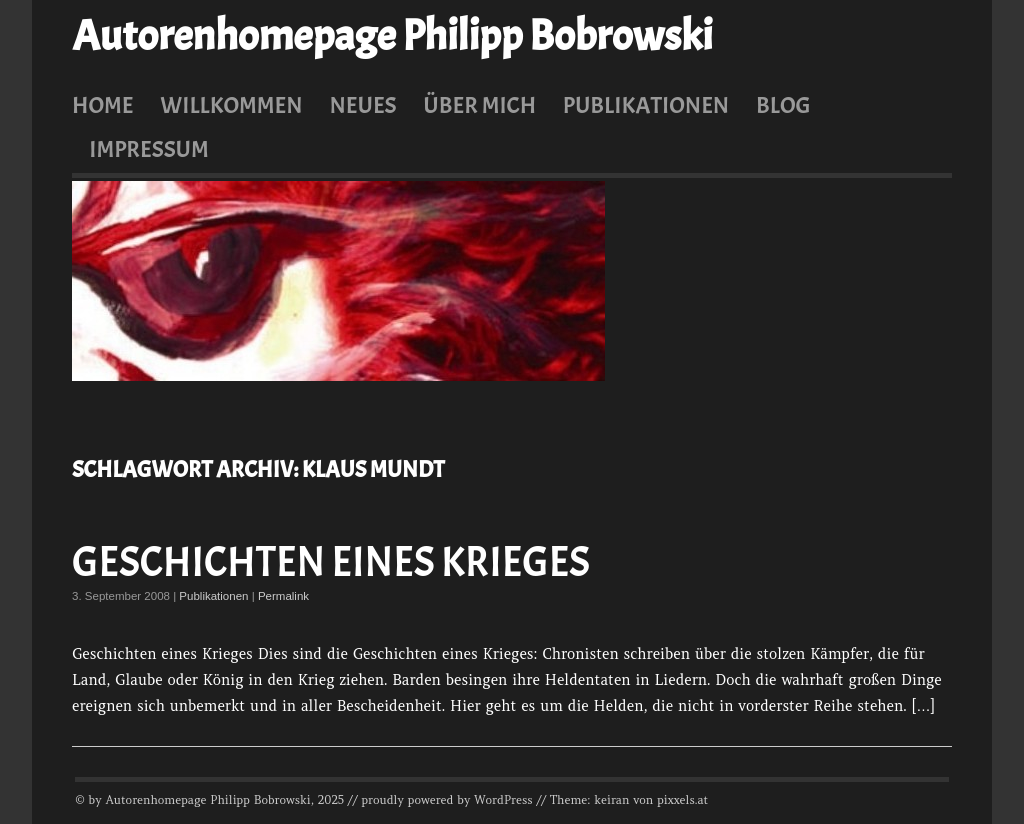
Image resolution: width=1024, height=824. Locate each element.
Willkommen (231, 105)
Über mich (479, 105)
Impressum (149, 149)
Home (103, 105)
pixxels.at (682, 800)
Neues (362, 105)
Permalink (283, 596)
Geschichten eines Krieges (331, 562)
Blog (783, 105)
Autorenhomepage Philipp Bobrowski (392, 36)
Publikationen (646, 105)
